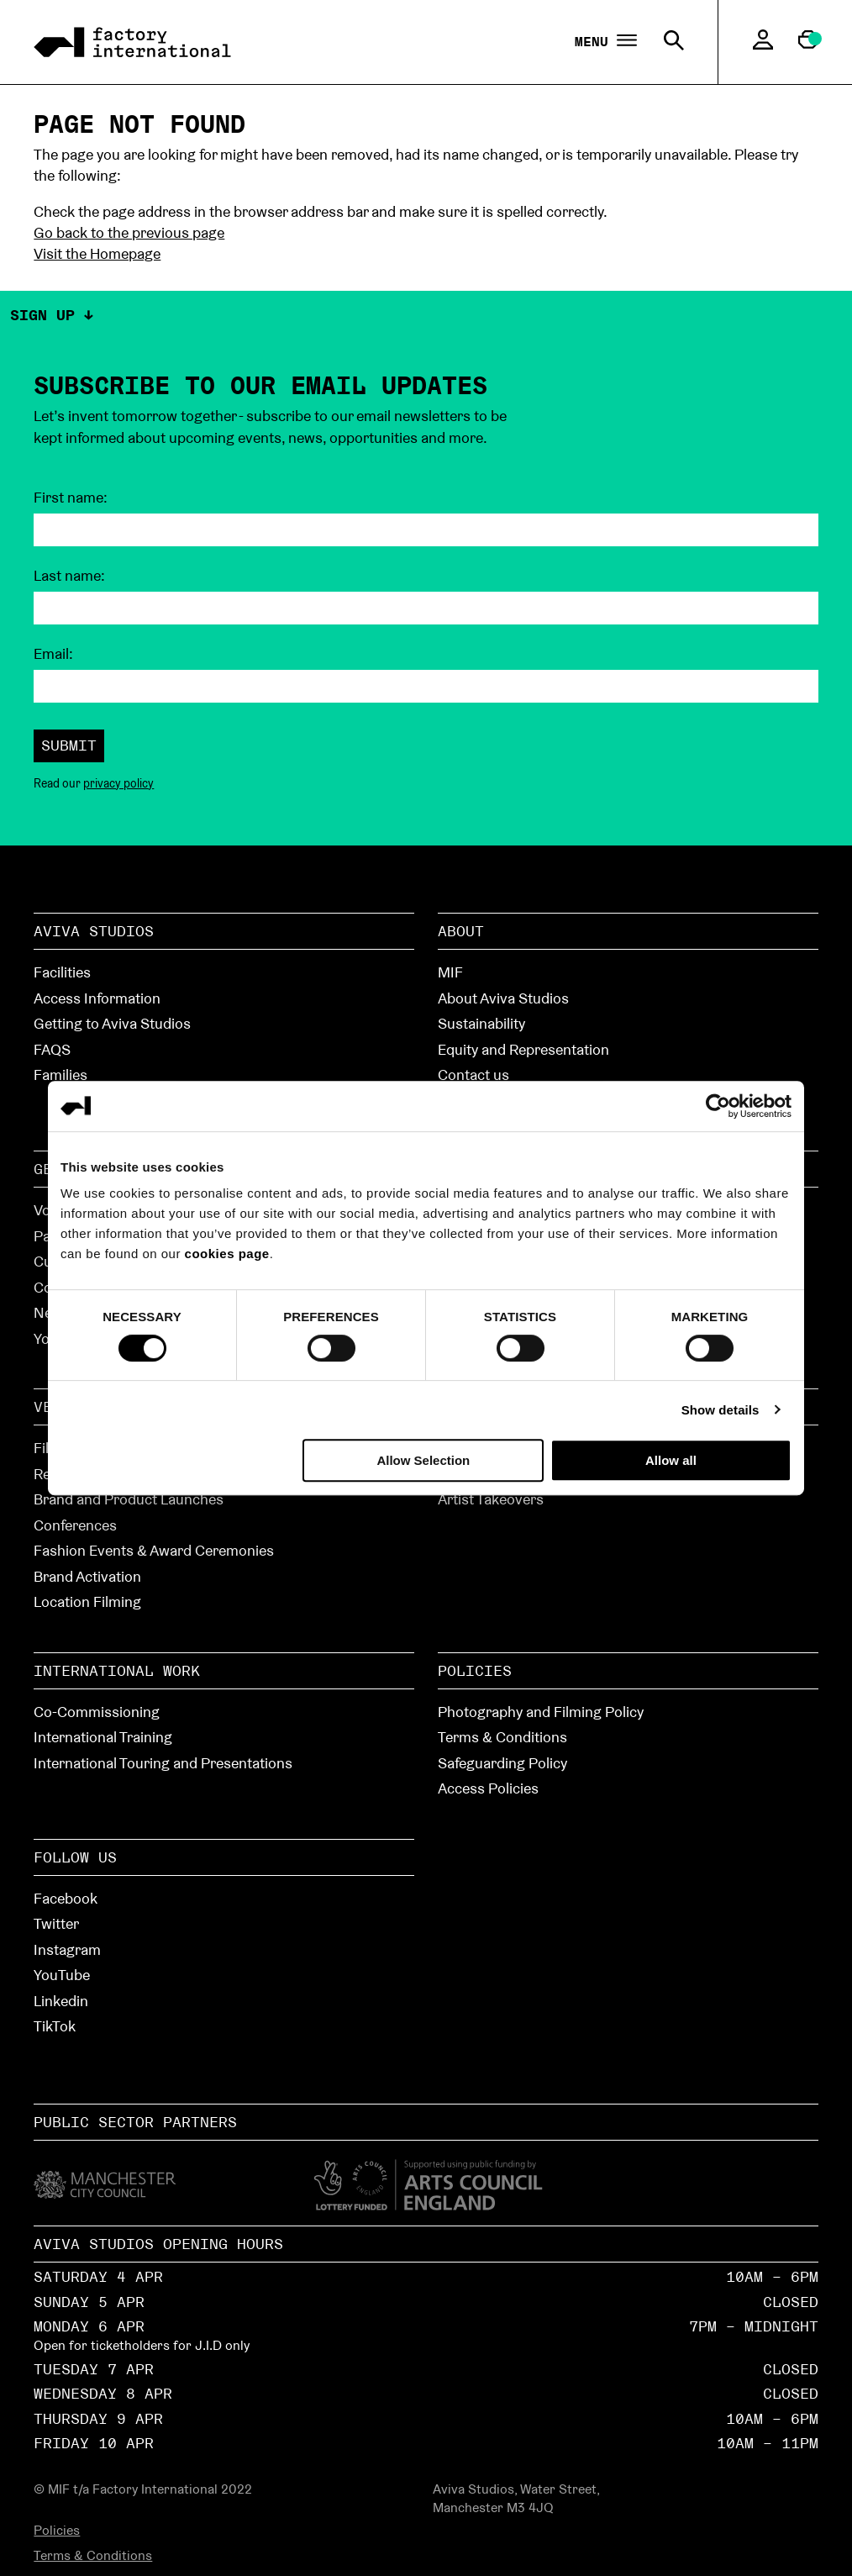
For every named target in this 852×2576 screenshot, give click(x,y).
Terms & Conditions (502, 1736)
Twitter (56, 1923)
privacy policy (118, 783)
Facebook (65, 1898)
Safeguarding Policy (502, 1763)
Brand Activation (87, 1576)
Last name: (69, 575)
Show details (720, 1410)
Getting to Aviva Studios (112, 1023)
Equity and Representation (523, 1049)
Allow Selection (423, 1460)
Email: (53, 654)
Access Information (97, 998)
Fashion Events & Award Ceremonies (154, 1550)
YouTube (62, 1974)
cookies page (227, 1253)
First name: (71, 497)
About (461, 930)
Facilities (62, 972)
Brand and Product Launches (129, 1499)
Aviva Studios (94, 930)
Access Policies (488, 1788)
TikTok (55, 2026)
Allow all (671, 1460)
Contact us (473, 1074)
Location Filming (87, 1601)
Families (60, 1074)
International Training (103, 1736)
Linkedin (61, 2000)
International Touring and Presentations (163, 1763)
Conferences (75, 1525)
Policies (475, 1670)
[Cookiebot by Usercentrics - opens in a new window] (718, 1106)
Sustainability (481, 1023)
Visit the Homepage (97, 253)
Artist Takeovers (491, 1499)
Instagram (67, 1949)
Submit (69, 745)
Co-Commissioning (97, 1711)
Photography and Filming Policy (541, 1711)
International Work (117, 1670)
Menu (606, 42)
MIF (450, 972)
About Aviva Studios (503, 998)
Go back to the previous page (129, 232)
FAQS (52, 1049)
